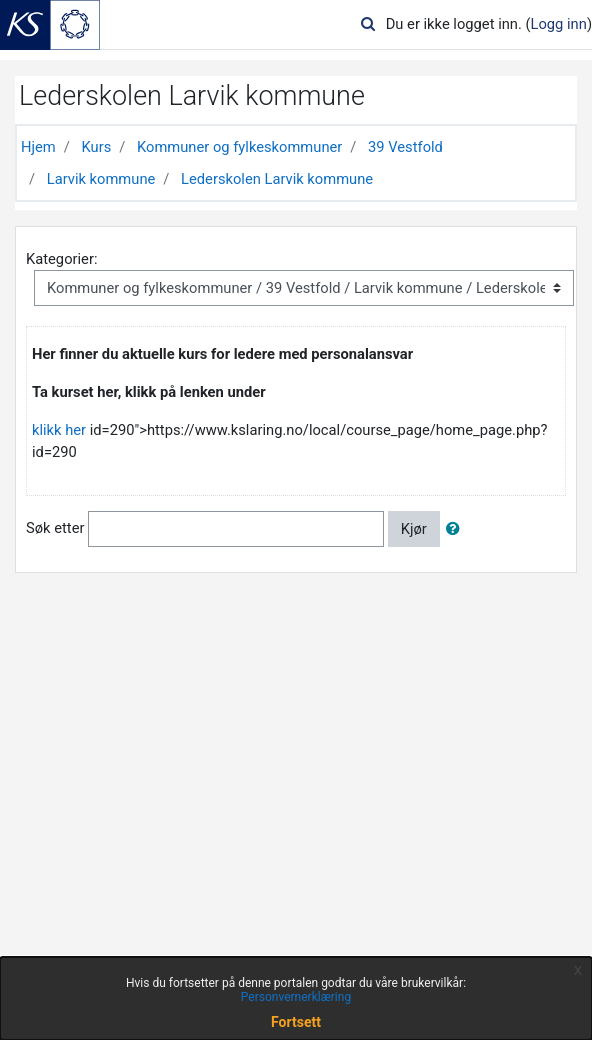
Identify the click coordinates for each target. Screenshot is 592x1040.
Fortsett (296, 1022)
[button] (457, 529)
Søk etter (55, 528)
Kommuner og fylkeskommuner (239, 147)
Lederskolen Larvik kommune (277, 179)
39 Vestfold (405, 147)
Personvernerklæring (296, 997)
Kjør (414, 529)
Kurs (96, 147)
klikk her (59, 430)
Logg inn (559, 24)
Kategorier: (61, 259)
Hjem (38, 147)
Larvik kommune (101, 179)
